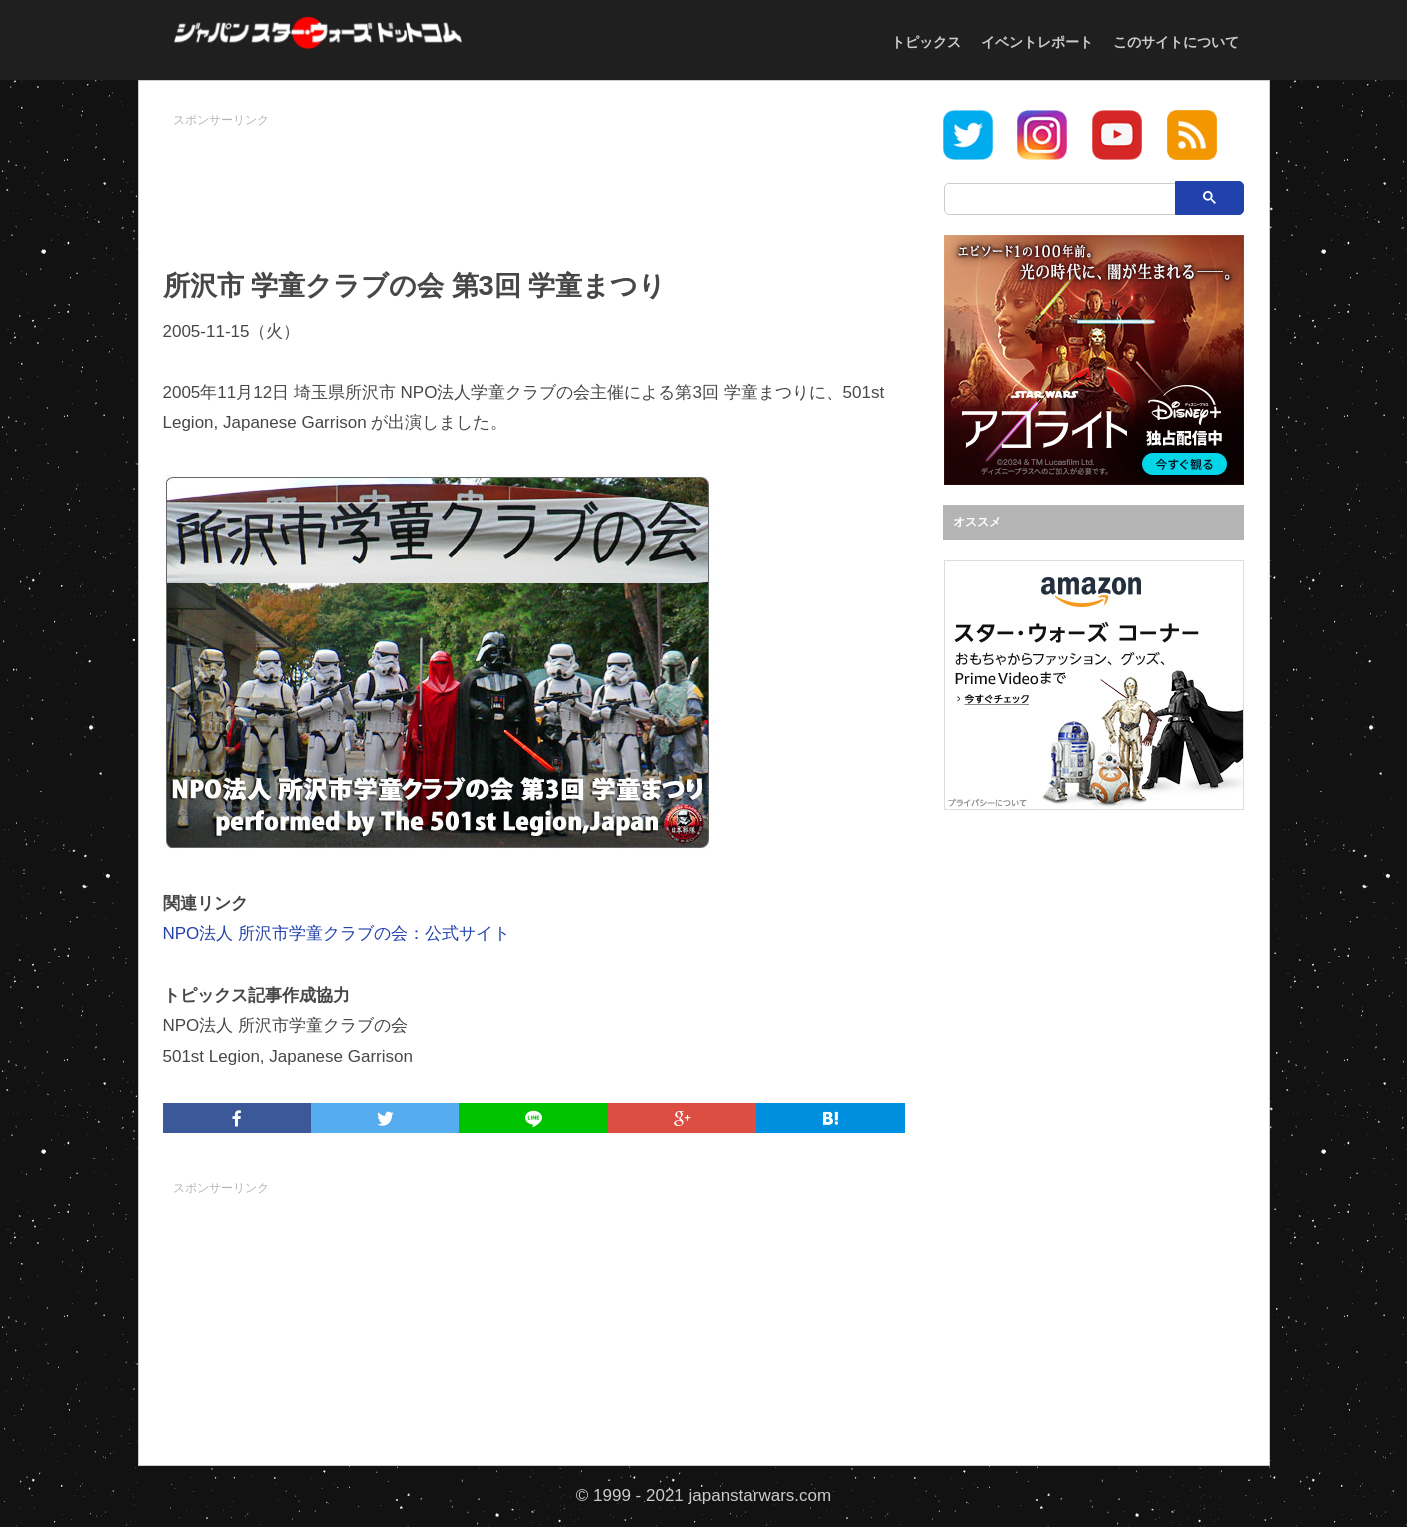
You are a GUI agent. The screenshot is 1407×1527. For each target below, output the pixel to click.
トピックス (926, 42)
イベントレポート (1037, 42)
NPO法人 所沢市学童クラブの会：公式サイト (337, 933)
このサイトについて (1176, 42)
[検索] (1077, 199)
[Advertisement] (534, 181)
